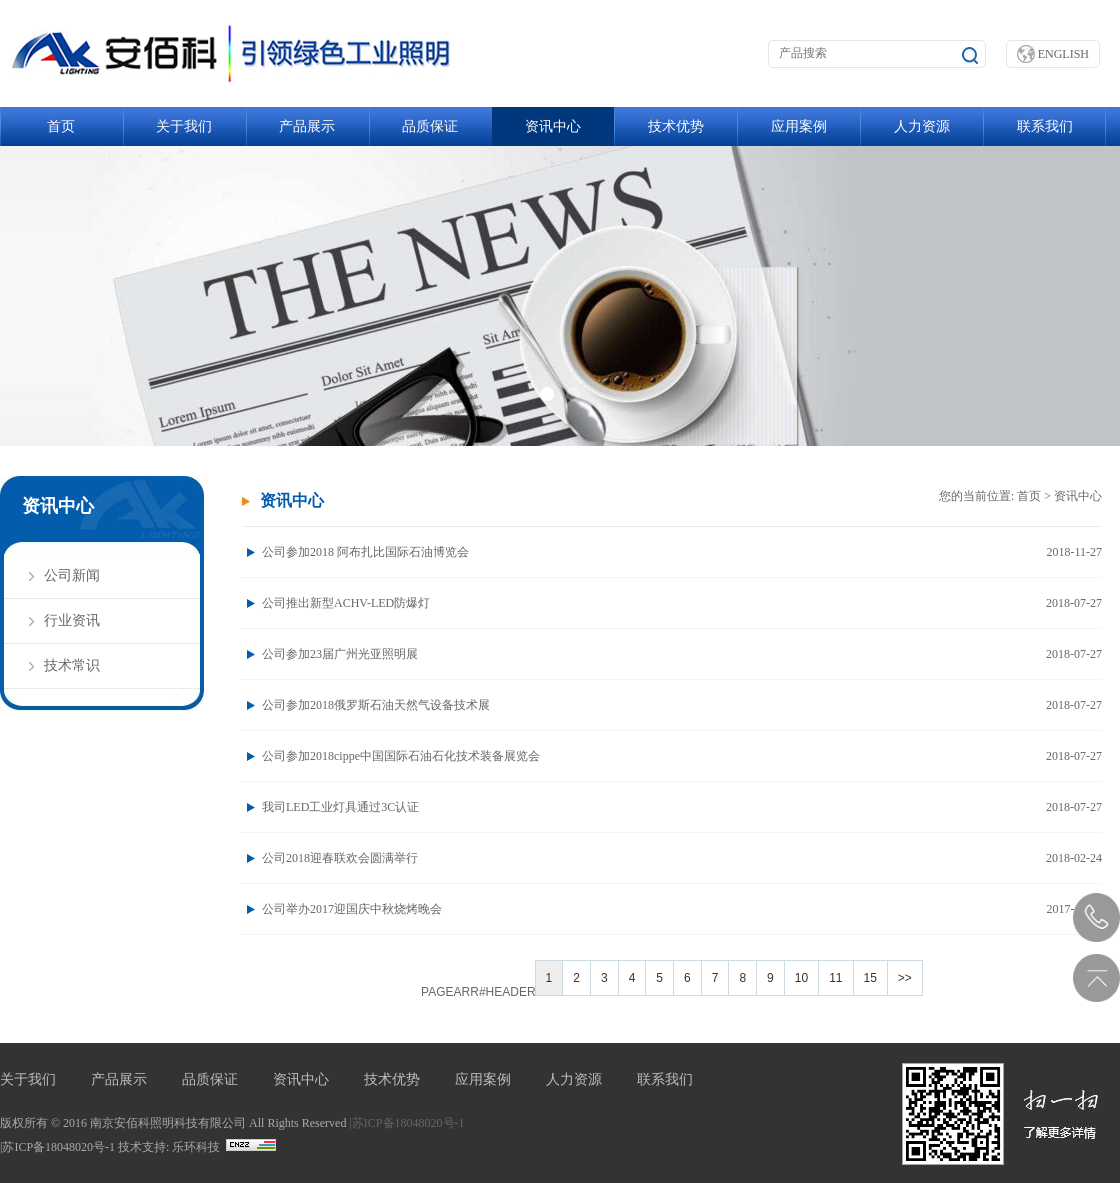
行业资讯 (72, 620)
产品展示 (307, 126)
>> (905, 978)
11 (835, 978)
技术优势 (676, 126)
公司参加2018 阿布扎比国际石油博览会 (682, 552)
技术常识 (72, 665)
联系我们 (1045, 126)
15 (870, 978)
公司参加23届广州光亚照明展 (682, 654)
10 (801, 978)
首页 (61, 126)
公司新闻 (72, 575)
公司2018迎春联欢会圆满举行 (682, 858)
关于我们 (184, 126)
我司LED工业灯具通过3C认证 (682, 807)
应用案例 (799, 126)
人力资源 (922, 126)
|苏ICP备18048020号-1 (406, 1123)
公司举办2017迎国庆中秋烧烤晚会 (682, 909)
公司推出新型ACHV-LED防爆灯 (682, 603)
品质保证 (430, 126)
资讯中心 (553, 126)
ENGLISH (1053, 54)
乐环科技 (196, 1147)
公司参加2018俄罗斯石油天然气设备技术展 (682, 705)
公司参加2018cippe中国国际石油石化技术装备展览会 (682, 756)
